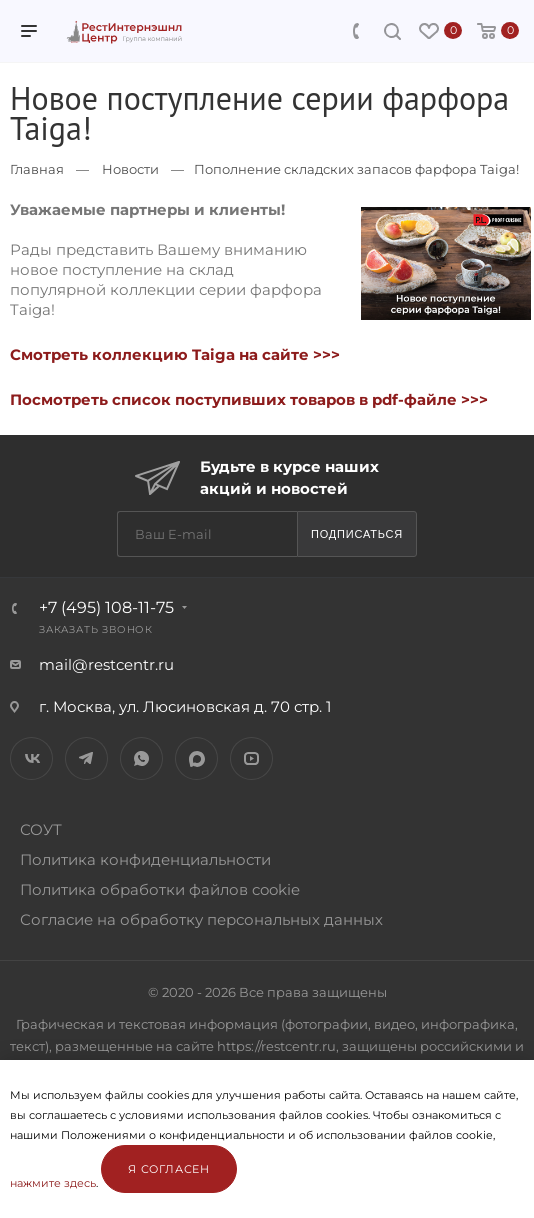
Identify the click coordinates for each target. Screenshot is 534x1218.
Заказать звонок (96, 629)
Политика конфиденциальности (145, 859)
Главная (37, 169)
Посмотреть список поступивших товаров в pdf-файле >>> (249, 399)
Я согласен (169, 1169)
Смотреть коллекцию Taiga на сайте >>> (175, 354)
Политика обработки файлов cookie (160, 889)
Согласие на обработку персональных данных (201, 919)
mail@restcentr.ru (106, 664)
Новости (130, 169)
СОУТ (41, 829)
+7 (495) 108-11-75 (106, 607)
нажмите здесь (53, 1183)
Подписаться (357, 534)
